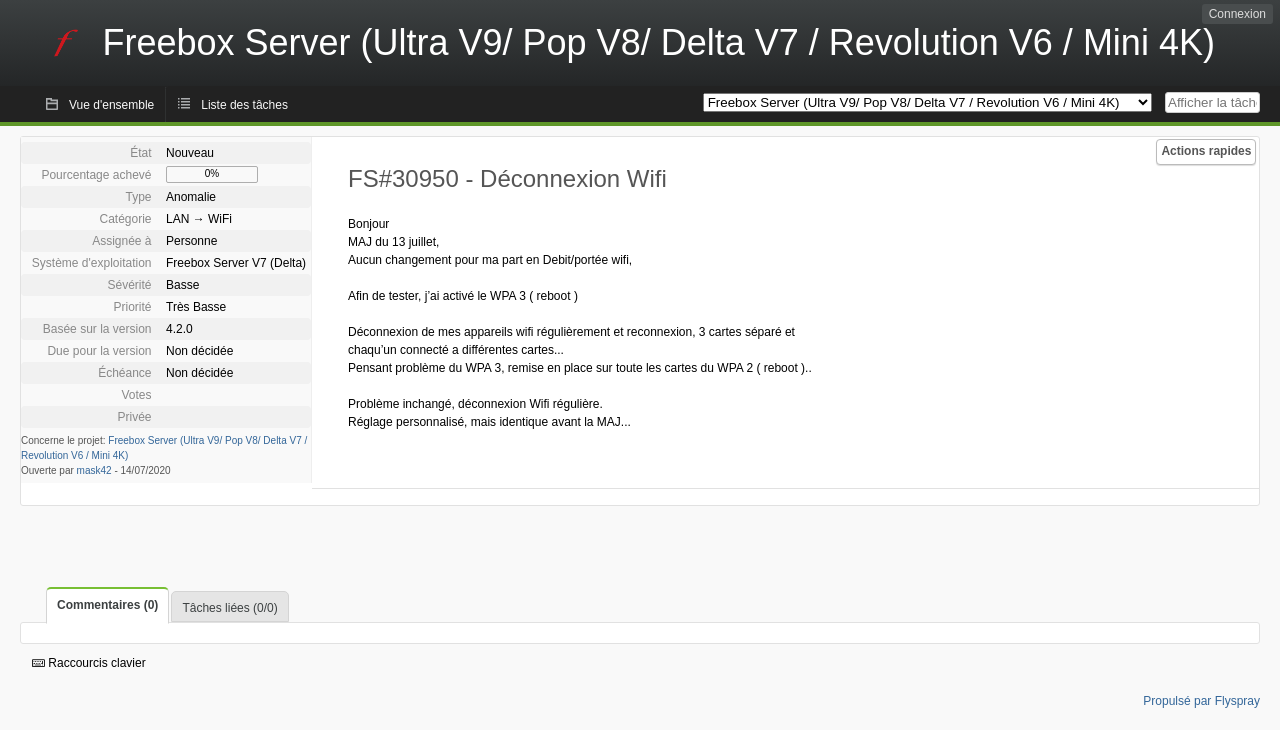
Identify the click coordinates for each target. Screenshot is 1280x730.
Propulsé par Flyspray (1201, 701)
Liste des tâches (244, 105)
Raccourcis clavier (89, 663)
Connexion (1237, 14)
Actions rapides (1206, 151)
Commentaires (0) (107, 605)
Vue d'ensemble (111, 105)
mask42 (94, 470)
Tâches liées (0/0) (229, 608)
